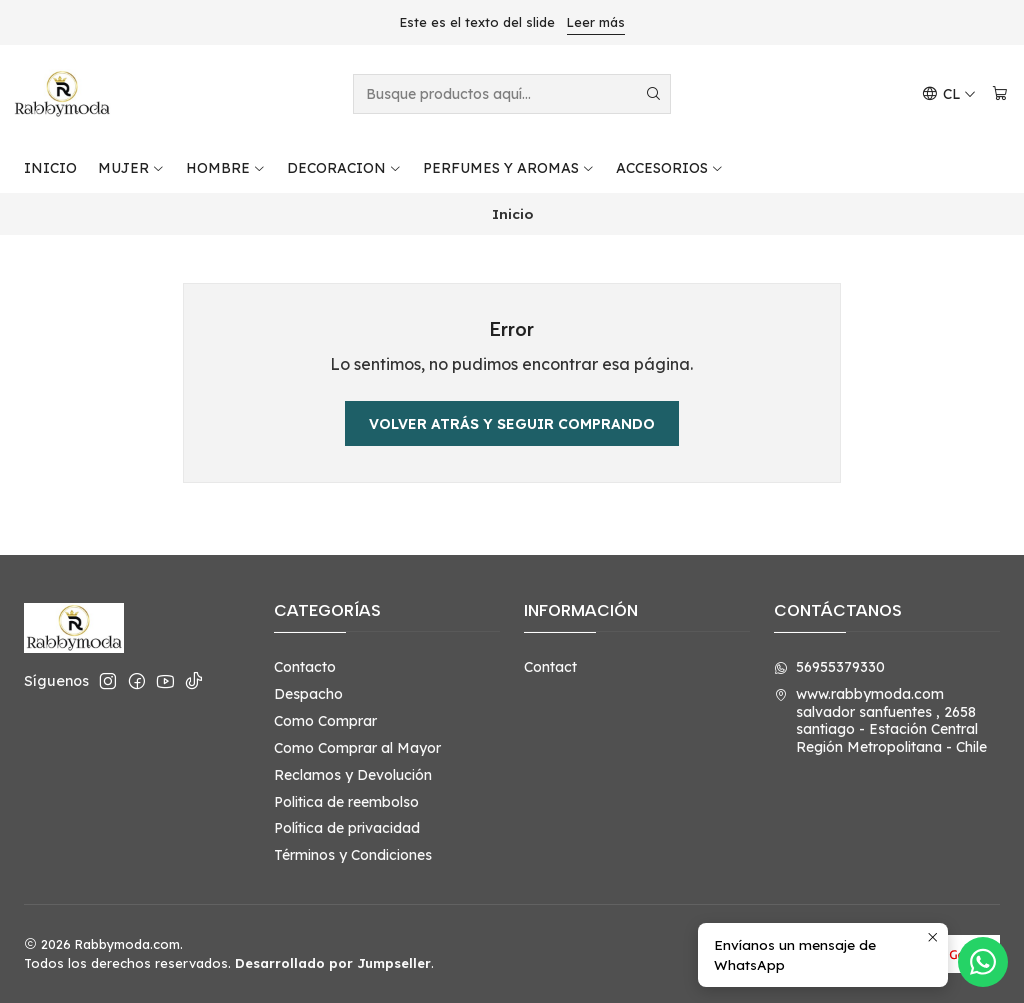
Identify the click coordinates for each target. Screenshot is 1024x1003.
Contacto (305, 667)
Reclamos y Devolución (353, 775)
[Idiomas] (949, 94)
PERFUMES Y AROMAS (509, 168)
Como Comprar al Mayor (357, 748)
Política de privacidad (347, 828)
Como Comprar (325, 721)
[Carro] (1000, 94)
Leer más (596, 22)
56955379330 (829, 667)
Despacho (308, 694)
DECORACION (344, 168)
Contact (550, 667)
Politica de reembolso (346, 802)
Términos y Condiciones (353, 855)
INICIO (50, 168)
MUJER (131, 168)
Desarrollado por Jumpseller (333, 963)
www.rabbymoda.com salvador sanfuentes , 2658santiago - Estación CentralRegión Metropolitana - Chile (880, 720)
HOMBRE (226, 168)
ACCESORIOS (670, 168)
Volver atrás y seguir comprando (512, 424)
